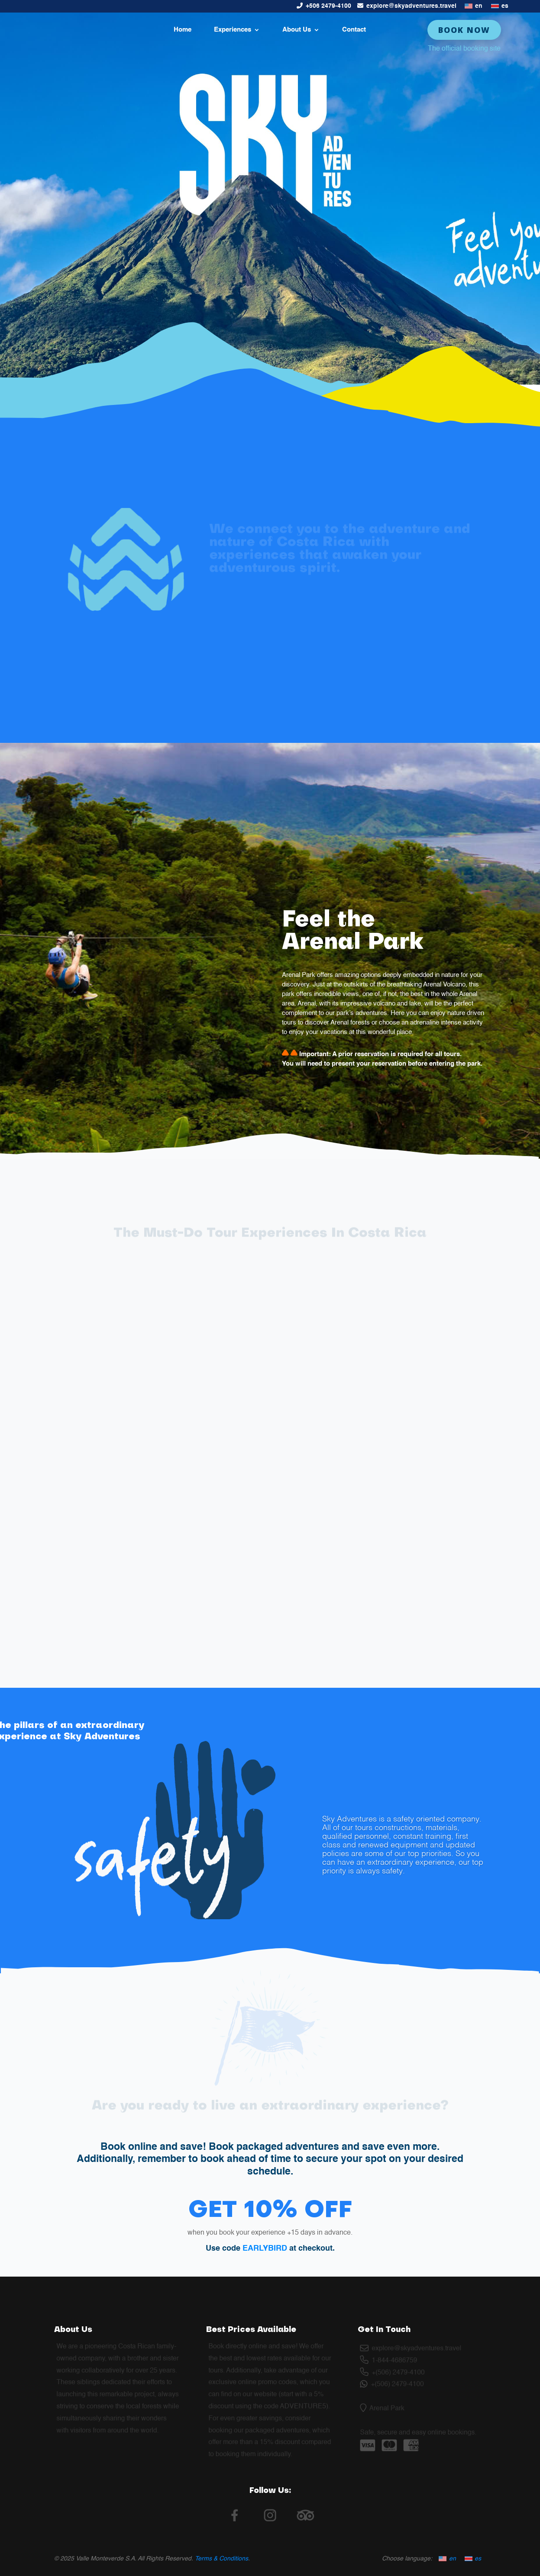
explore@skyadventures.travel (411, 6)
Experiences (232, 30)
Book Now (464, 30)
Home (182, 30)
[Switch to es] (500, 6)
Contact (354, 30)
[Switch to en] (473, 6)
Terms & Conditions (221, 2559)
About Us (296, 30)
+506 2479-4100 (328, 6)
